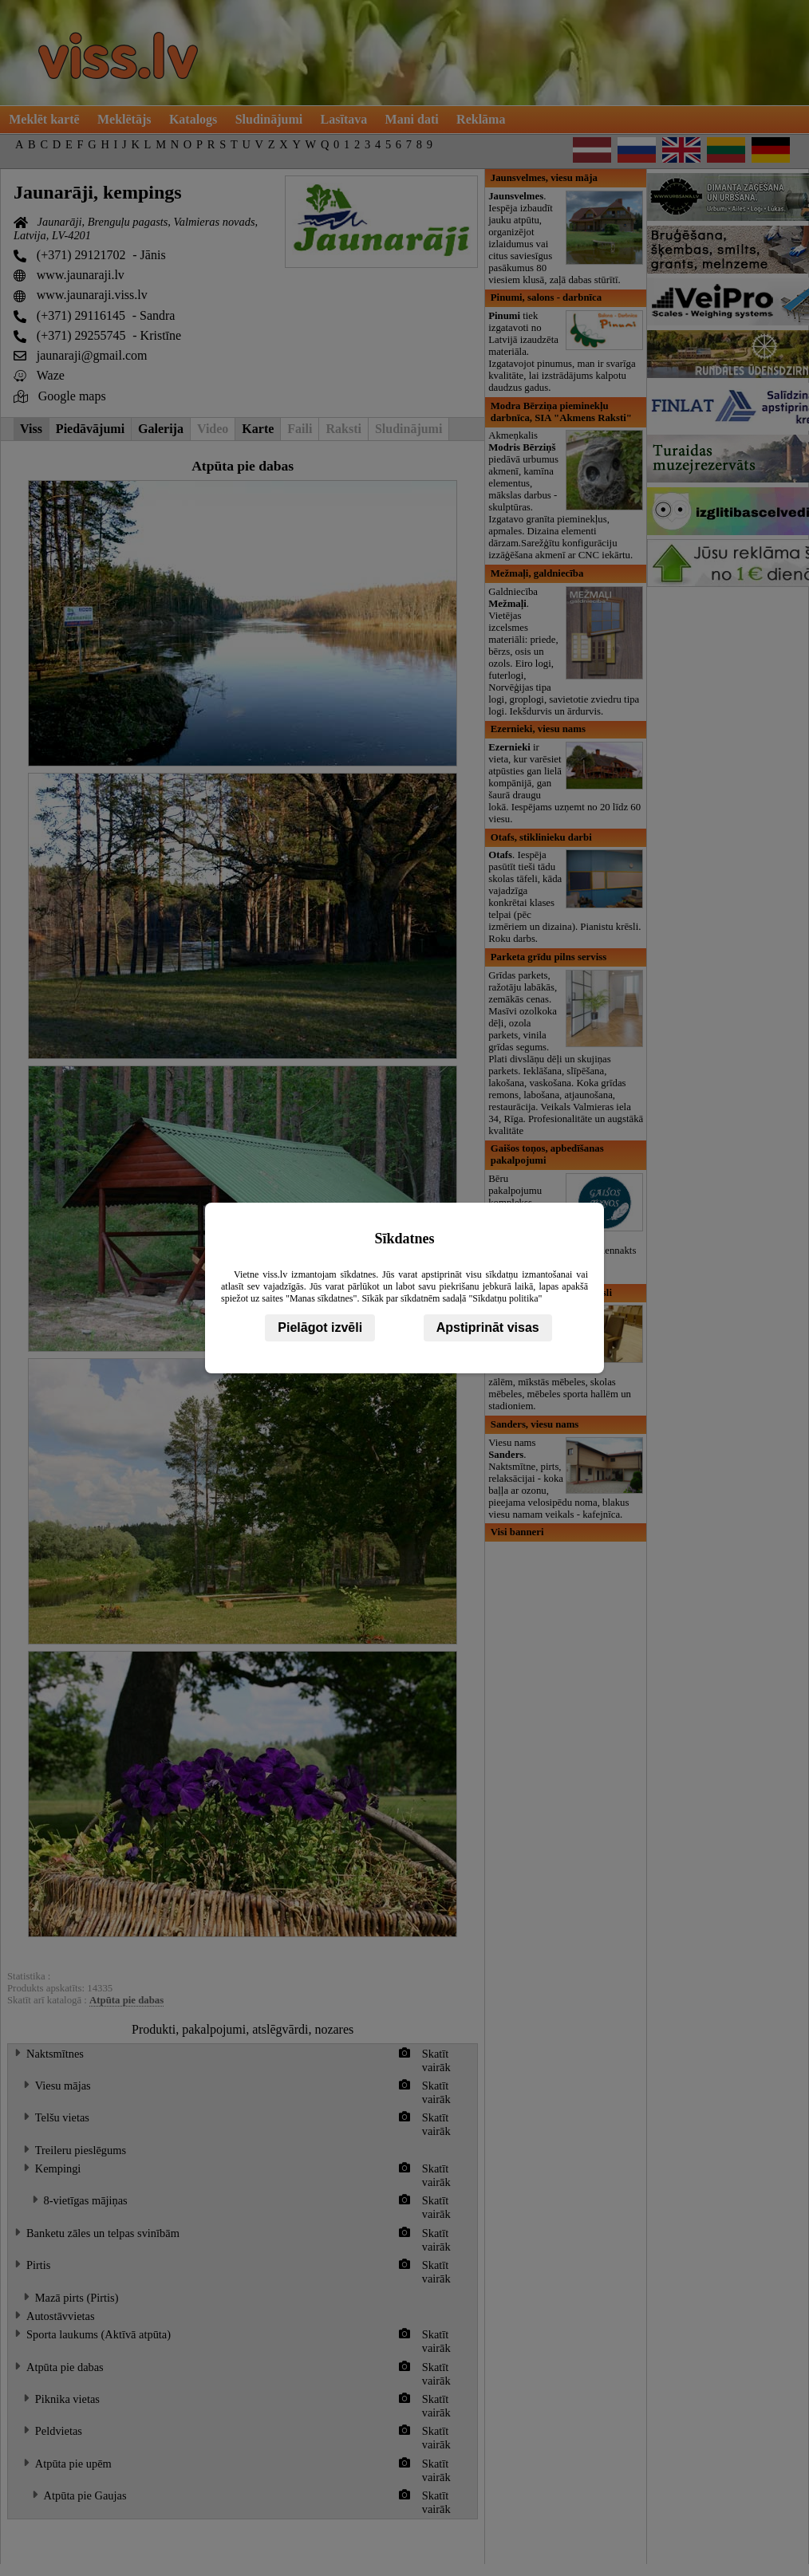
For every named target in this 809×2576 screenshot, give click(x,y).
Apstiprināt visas (487, 1327)
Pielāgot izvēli (320, 1327)
